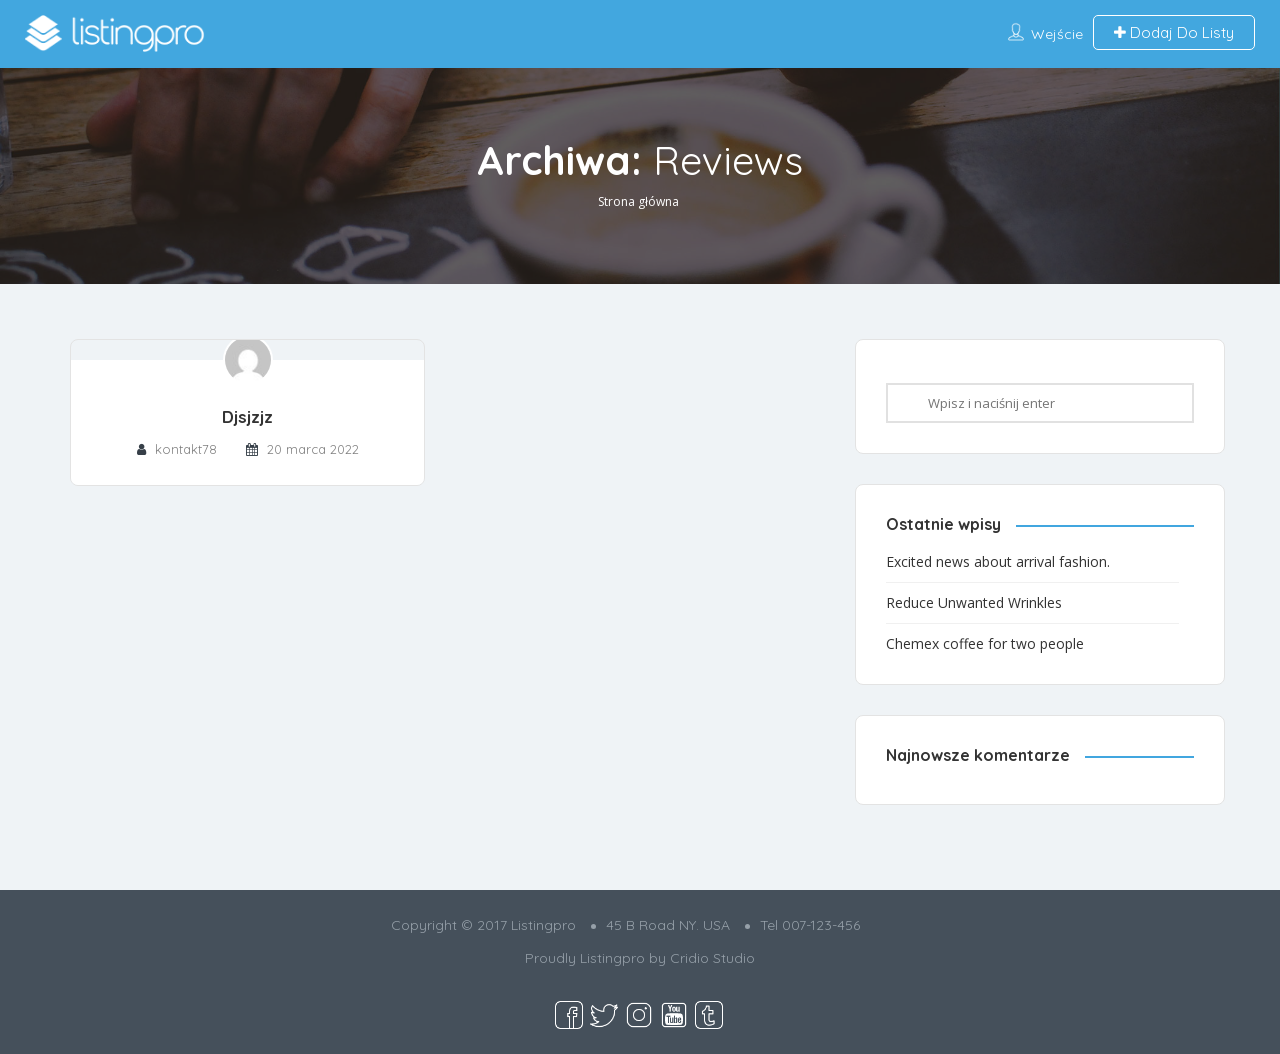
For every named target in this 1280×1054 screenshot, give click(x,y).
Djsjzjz (247, 416)
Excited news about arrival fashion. (998, 561)
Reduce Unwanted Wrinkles (974, 602)
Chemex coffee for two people (985, 643)
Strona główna (638, 201)
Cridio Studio (712, 958)
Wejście (1057, 34)
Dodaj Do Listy (1174, 32)
